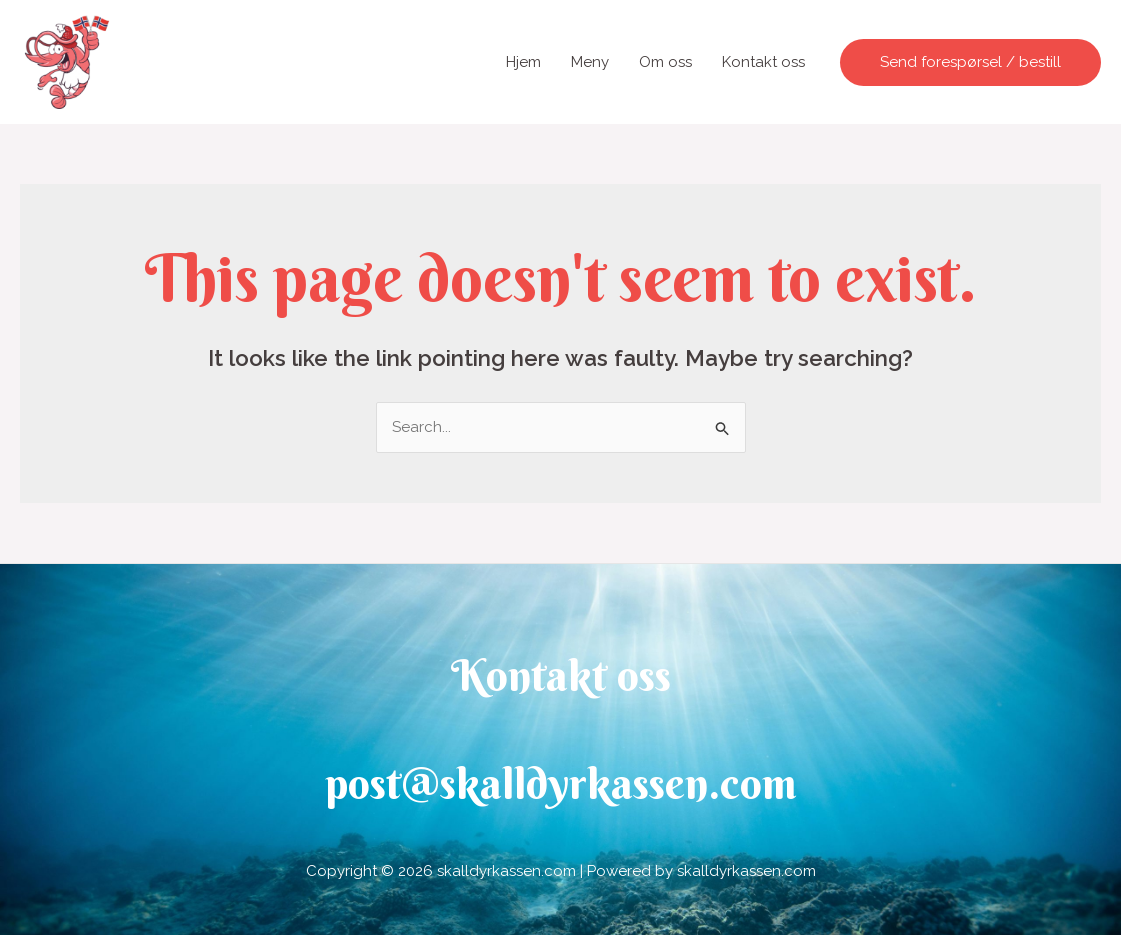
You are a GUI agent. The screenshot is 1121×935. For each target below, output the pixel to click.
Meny (590, 62)
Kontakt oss (763, 62)
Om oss (665, 62)
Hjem (523, 62)
